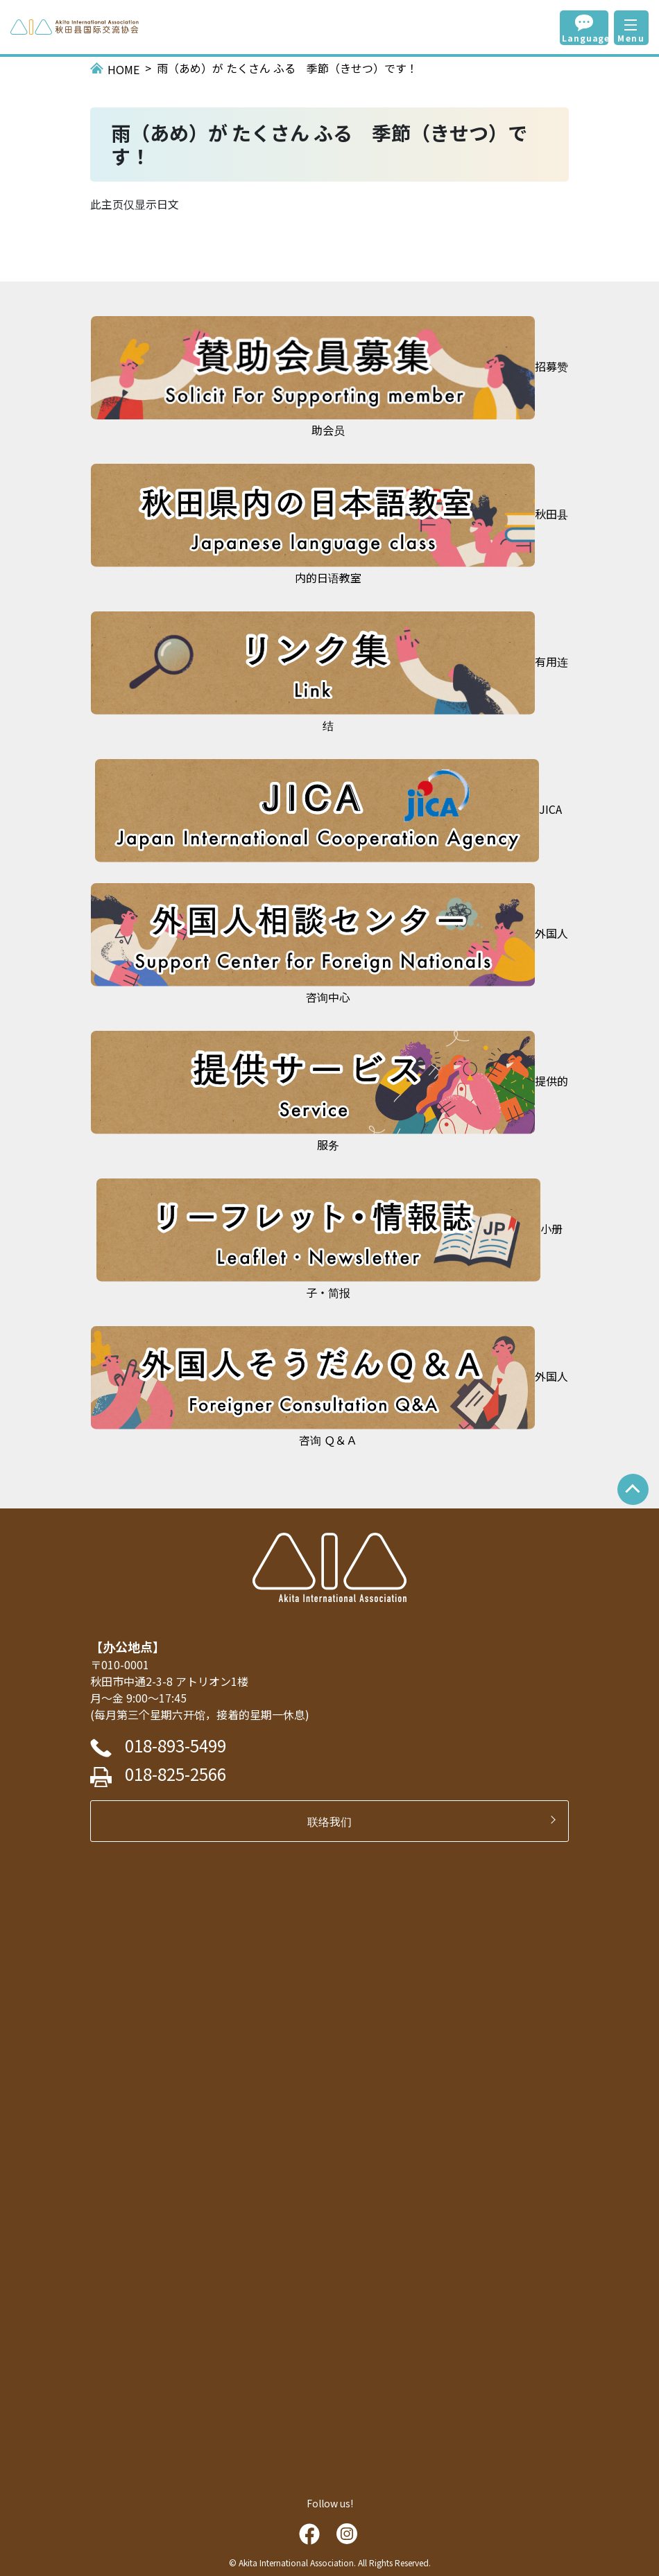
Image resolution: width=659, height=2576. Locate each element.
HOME (123, 69)
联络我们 (335, 1821)
